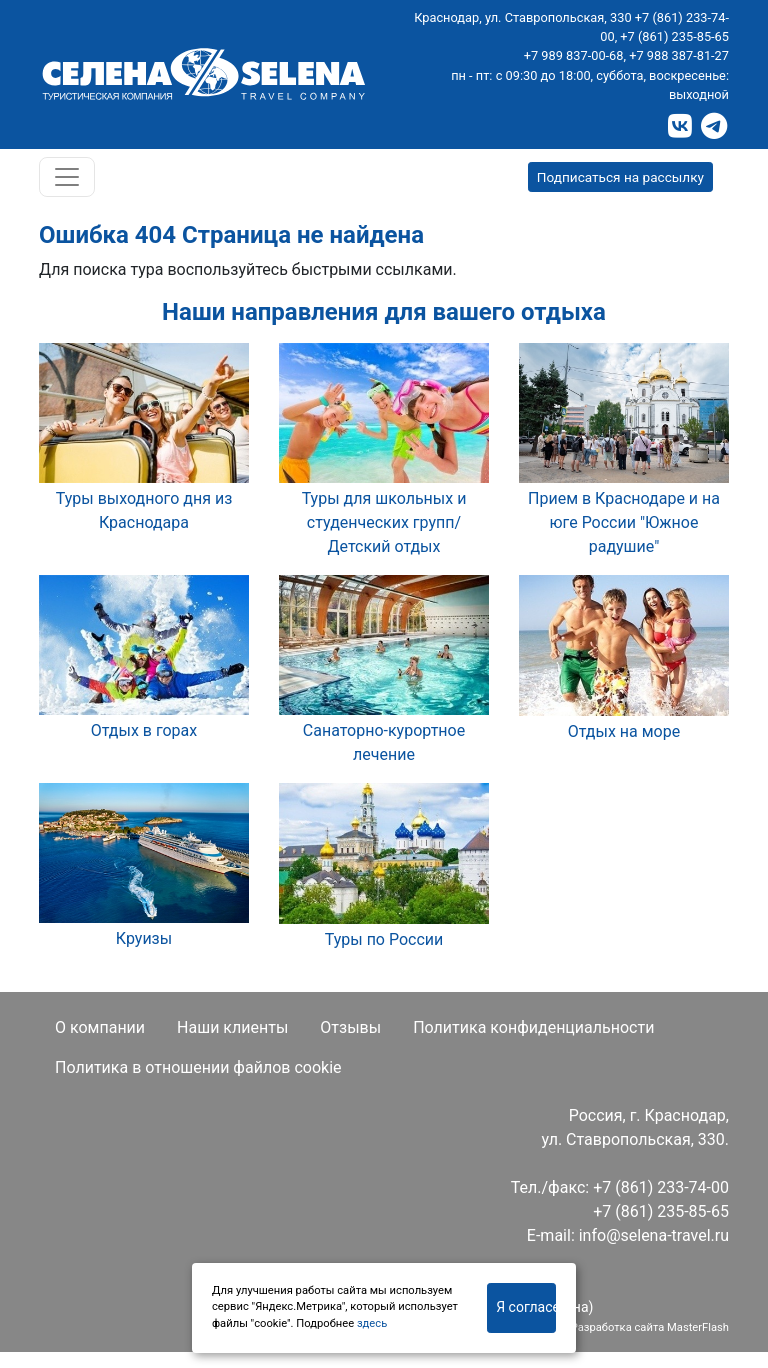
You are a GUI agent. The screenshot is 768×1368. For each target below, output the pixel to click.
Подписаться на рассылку (620, 177)
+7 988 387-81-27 (679, 55)
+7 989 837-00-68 (574, 55)
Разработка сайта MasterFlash (650, 1327)
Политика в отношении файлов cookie (198, 1067)
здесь (372, 1323)
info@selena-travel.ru (654, 1235)
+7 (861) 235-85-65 (674, 36)
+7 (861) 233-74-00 (661, 1187)
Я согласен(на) (526, 1307)
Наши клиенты (232, 1027)
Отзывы (350, 1027)
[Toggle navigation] (67, 177)
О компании (100, 1027)
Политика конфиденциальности (533, 1027)
